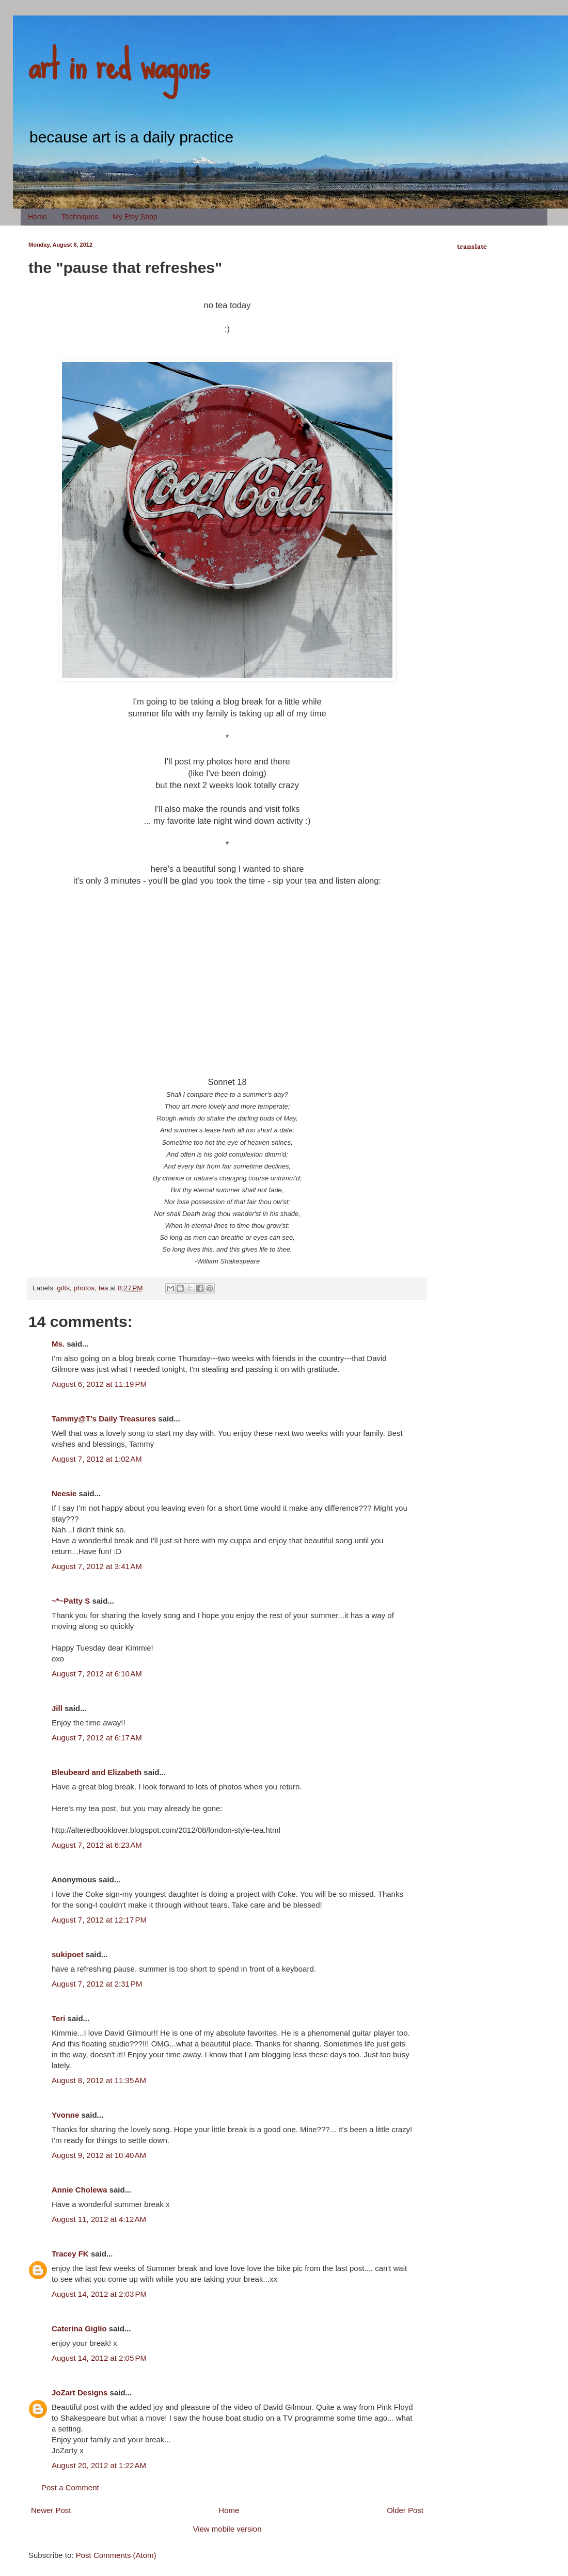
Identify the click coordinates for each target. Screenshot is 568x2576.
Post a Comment (70, 2487)
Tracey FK (70, 2253)
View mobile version (227, 2528)
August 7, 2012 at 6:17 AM (97, 1737)
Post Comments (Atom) (116, 2555)
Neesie (64, 1493)
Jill (57, 1708)
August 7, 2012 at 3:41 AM (97, 1566)
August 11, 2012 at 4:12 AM (99, 2219)
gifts (63, 1288)
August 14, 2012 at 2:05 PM (99, 2358)
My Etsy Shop (135, 217)
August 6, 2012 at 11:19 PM (99, 1384)
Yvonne (65, 2114)
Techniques (79, 217)
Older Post (405, 2510)
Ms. (58, 1343)
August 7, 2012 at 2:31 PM (97, 1983)
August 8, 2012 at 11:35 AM (99, 2080)
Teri (58, 2018)
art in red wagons (118, 64)
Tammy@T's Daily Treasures (104, 1418)
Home (37, 217)
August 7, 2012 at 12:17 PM (99, 1919)
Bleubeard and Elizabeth (96, 1772)
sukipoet (68, 1954)
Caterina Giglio (79, 2328)
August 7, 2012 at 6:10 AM (97, 1673)
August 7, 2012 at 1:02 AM (97, 1458)
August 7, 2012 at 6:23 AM (97, 1845)
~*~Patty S (71, 1600)
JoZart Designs (79, 2392)
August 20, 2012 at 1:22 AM (99, 2465)
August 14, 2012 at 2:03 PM (99, 2294)
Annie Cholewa (79, 2189)
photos (84, 1288)
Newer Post (51, 2510)
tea (103, 1288)
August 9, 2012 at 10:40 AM (99, 2155)
